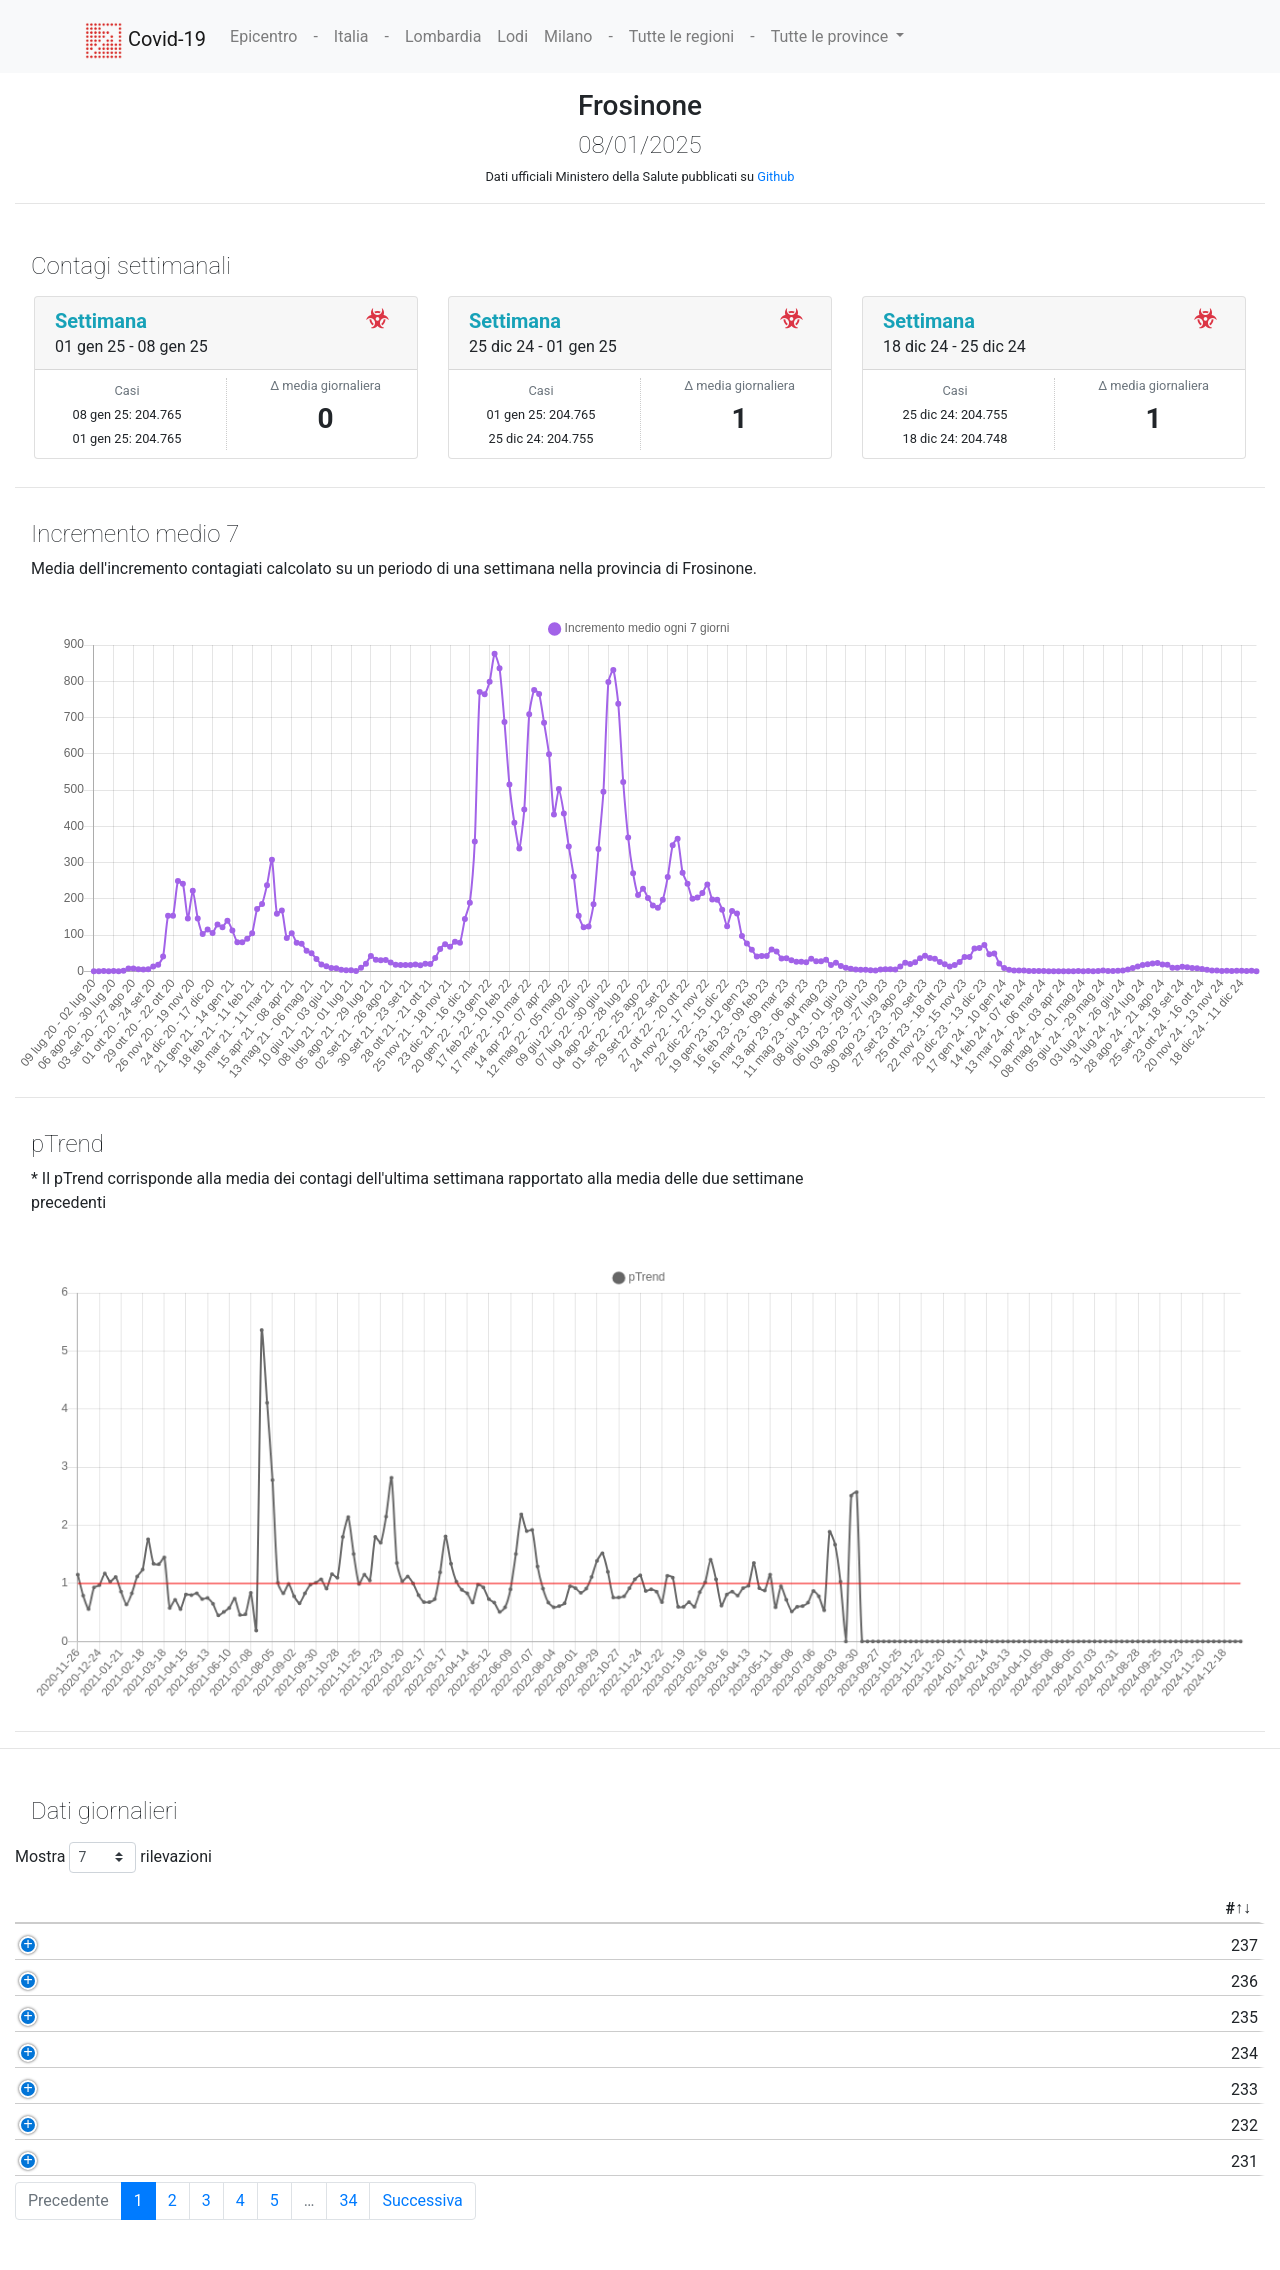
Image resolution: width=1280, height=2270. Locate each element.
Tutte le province (831, 36)
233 (147, 2089)
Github (775, 176)
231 (147, 2161)
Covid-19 (145, 41)
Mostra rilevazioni (113, 1857)
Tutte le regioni (681, 36)
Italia (351, 36)
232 (147, 2125)
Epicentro (263, 36)
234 (147, 2053)
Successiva (422, 2200)
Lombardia (443, 36)
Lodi (512, 36)
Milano (568, 36)
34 (348, 2200)
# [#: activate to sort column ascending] (132, 1908)
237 (147, 1945)
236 (147, 1981)
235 (147, 2017)
